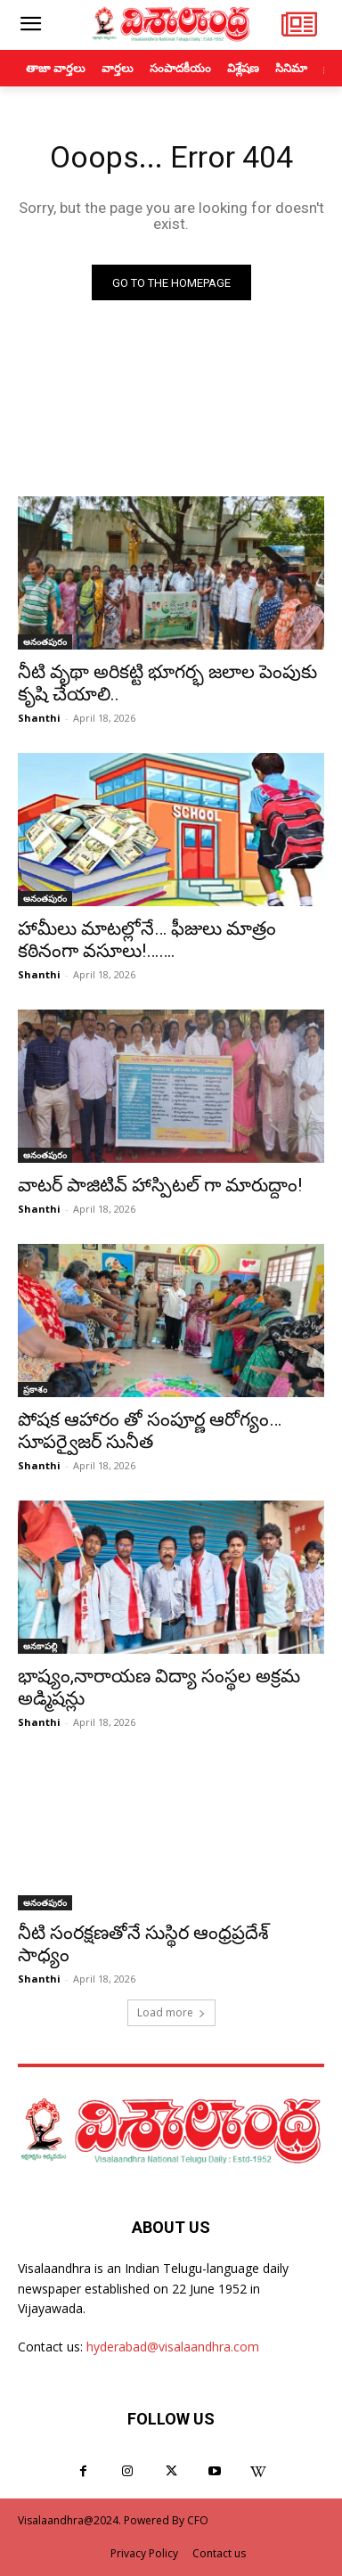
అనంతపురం (45, 641)
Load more (171, 2012)
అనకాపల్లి (40, 1646)
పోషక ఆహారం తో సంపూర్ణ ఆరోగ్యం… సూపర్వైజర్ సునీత (149, 1430)
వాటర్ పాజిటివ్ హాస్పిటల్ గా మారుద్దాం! (160, 1185)
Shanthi (39, 717)
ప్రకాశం (35, 1389)
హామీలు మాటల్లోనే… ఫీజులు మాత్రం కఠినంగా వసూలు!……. (147, 939)
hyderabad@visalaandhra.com (172, 2346)
